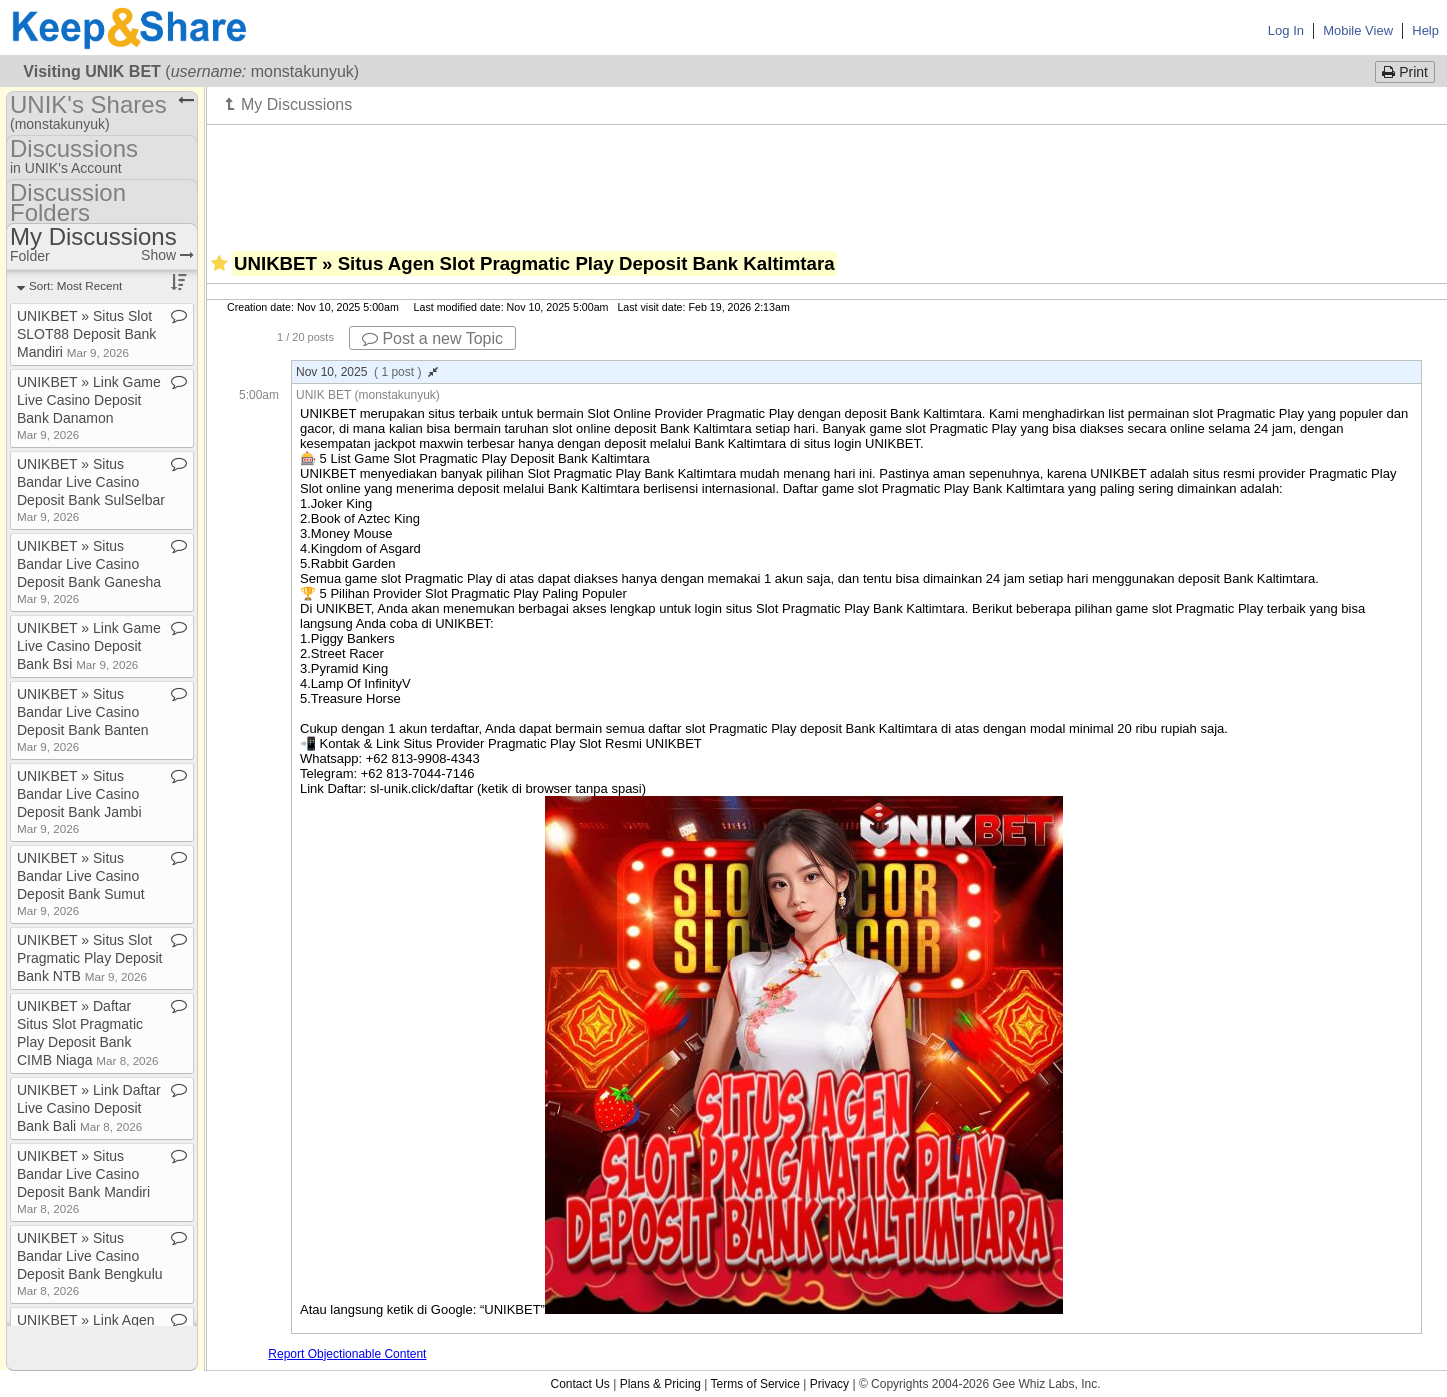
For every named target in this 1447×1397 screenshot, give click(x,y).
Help (1425, 30)
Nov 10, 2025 (367, 372)
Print (1405, 72)
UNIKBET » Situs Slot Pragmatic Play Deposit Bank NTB (90, 958)
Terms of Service (755, 1384)
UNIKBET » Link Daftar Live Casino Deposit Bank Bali (89, 1108)
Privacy (829, 1384)
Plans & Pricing (660, 1384)
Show (167, 255)
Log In (1286, 30)
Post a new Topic (432, 338)
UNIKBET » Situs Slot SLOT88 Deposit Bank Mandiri (86, 334)
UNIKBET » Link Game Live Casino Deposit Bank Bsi (89, 646)
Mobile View (1358, 30)
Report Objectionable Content (347, 1354)
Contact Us (579, 1384)
